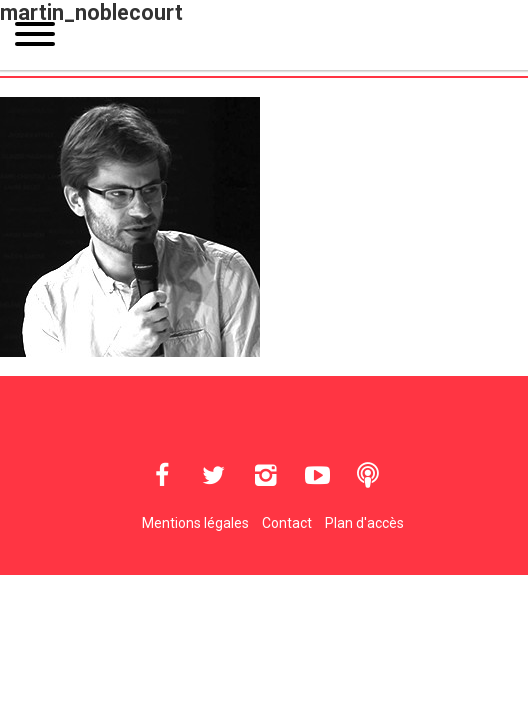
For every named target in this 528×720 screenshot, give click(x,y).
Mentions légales (195, 523)
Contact (287, 523)
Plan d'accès (364, 523)
